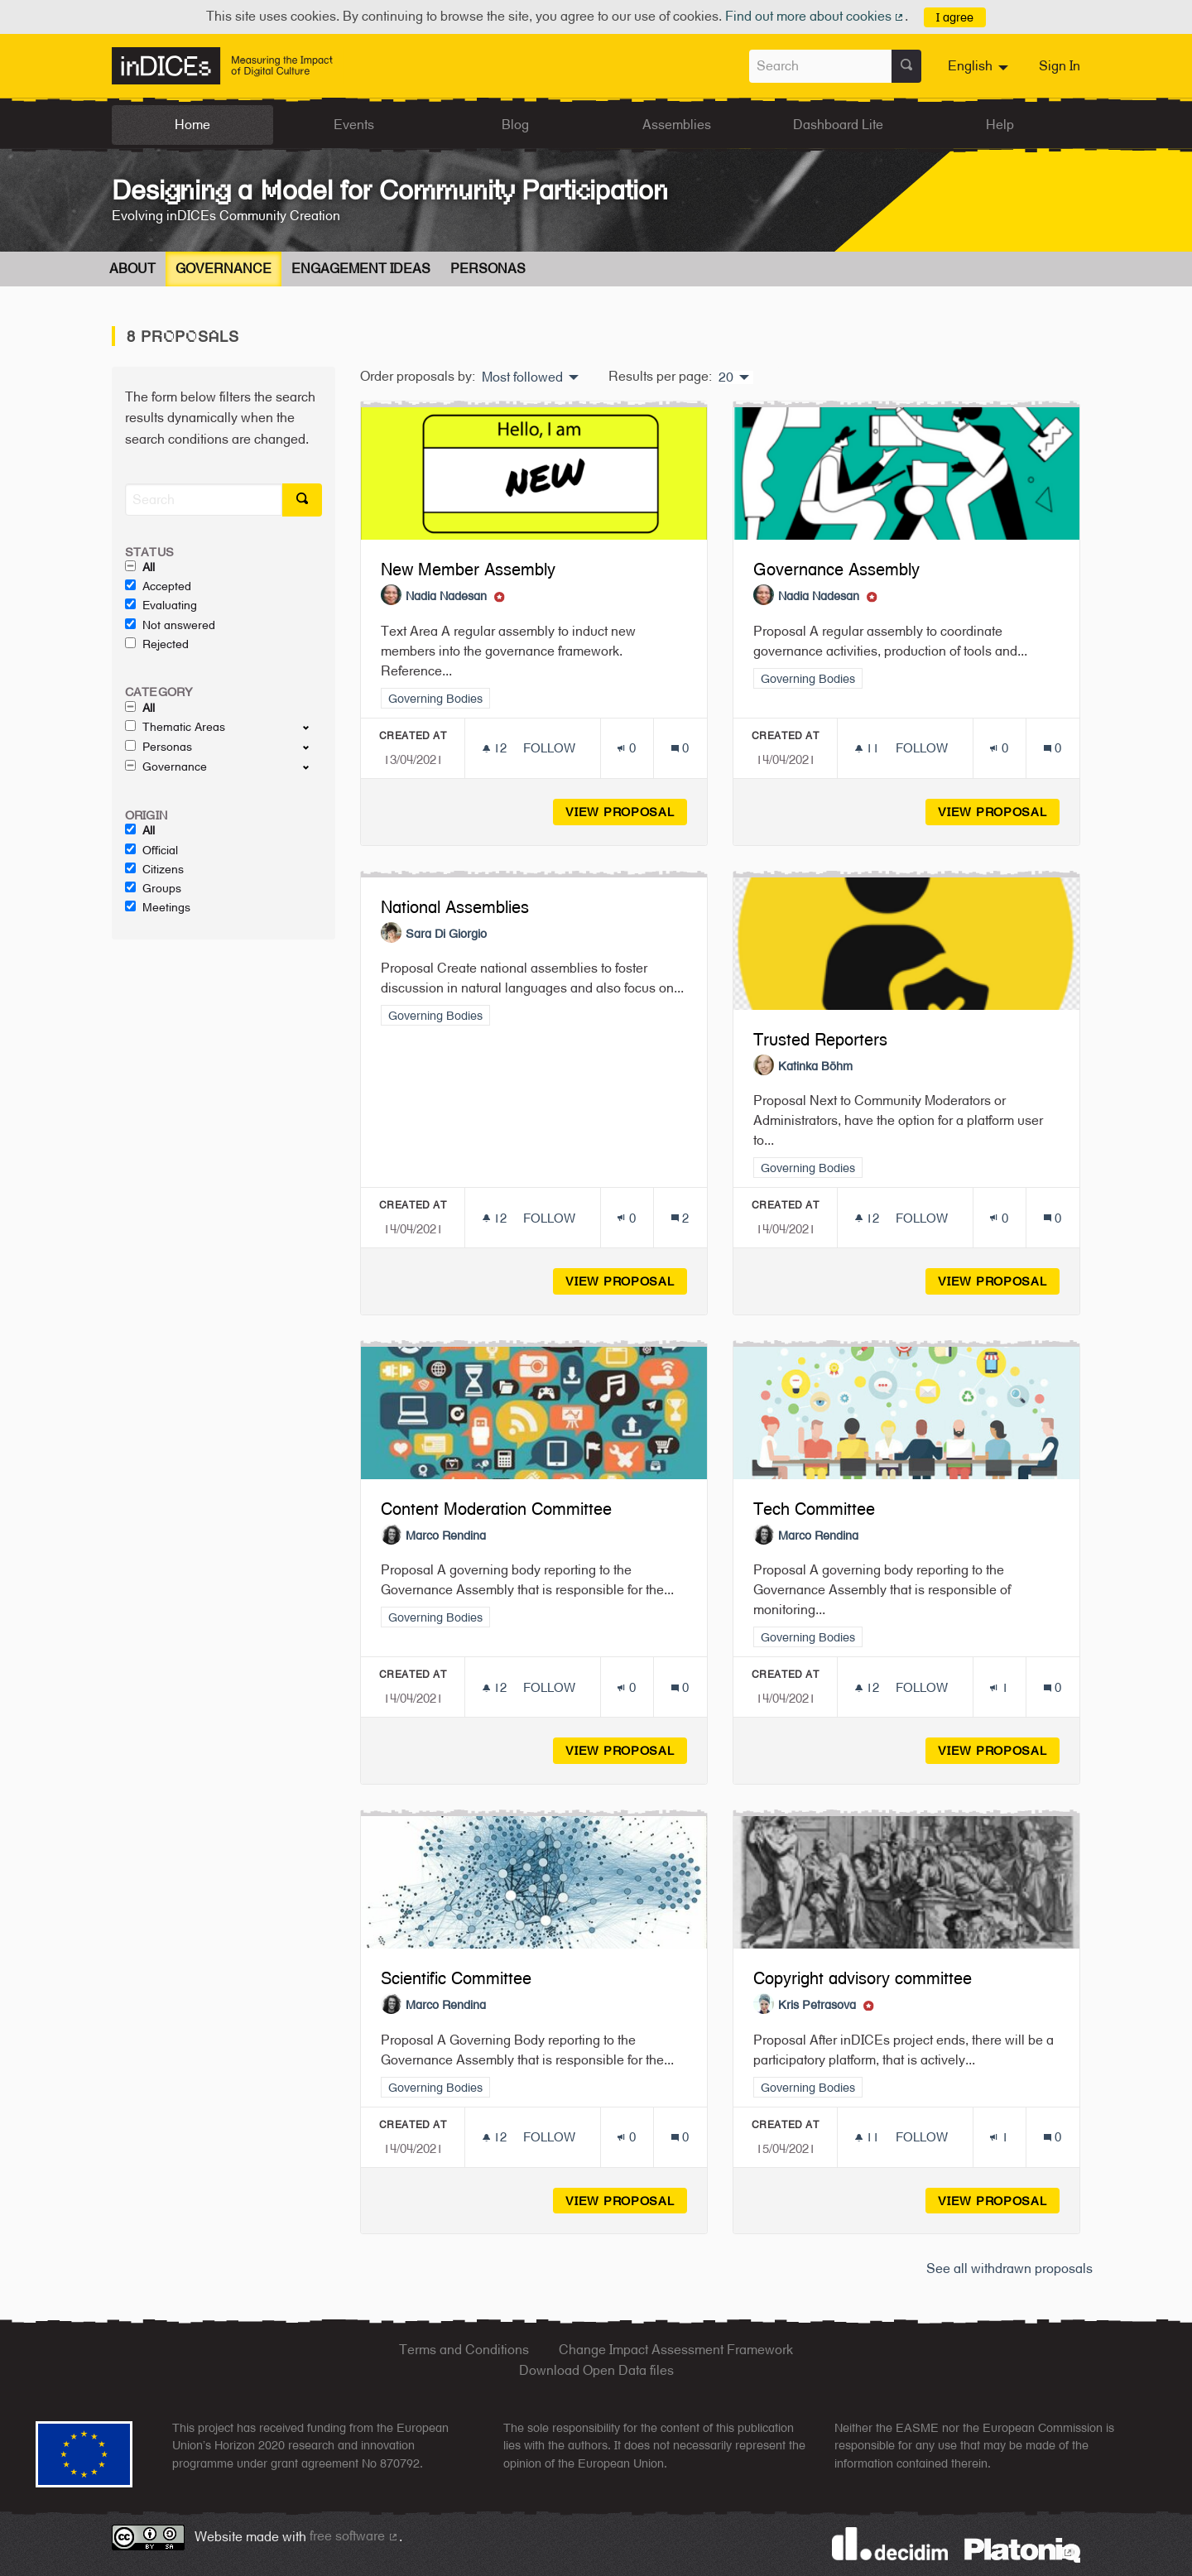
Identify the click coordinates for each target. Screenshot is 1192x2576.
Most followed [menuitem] (522, 377)
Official (151, 850)
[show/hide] (312, 726)
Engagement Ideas (360, 268)
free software (354, 2536)
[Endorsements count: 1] (998, 1687)
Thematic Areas (175, 726)
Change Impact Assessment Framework (676, 2349)
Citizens (154, 869)
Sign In (1059, 66)
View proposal (626, 812)
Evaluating (161, 605)
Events (354, 124)
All (140, 567)
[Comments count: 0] (680, 748)
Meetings (157, 907)
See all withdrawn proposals (1009, 2268)
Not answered (170, 625)
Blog (515, 124)
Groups (153, 888)
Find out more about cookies (815, 16)
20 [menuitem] (726, 377)
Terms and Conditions (464, 2349)
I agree (954, 17)
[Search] (203, 499)
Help (1000, 124)
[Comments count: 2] (680, 1218)
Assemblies (676, 124)
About (132, 268)
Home (192, 124)
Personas (488, 268)
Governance (223, 268)
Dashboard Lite (838, 124)
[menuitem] (980, 66)
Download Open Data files (596, 2370)
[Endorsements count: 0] (626, 748)
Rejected (157, 644)
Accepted (158, 586)
